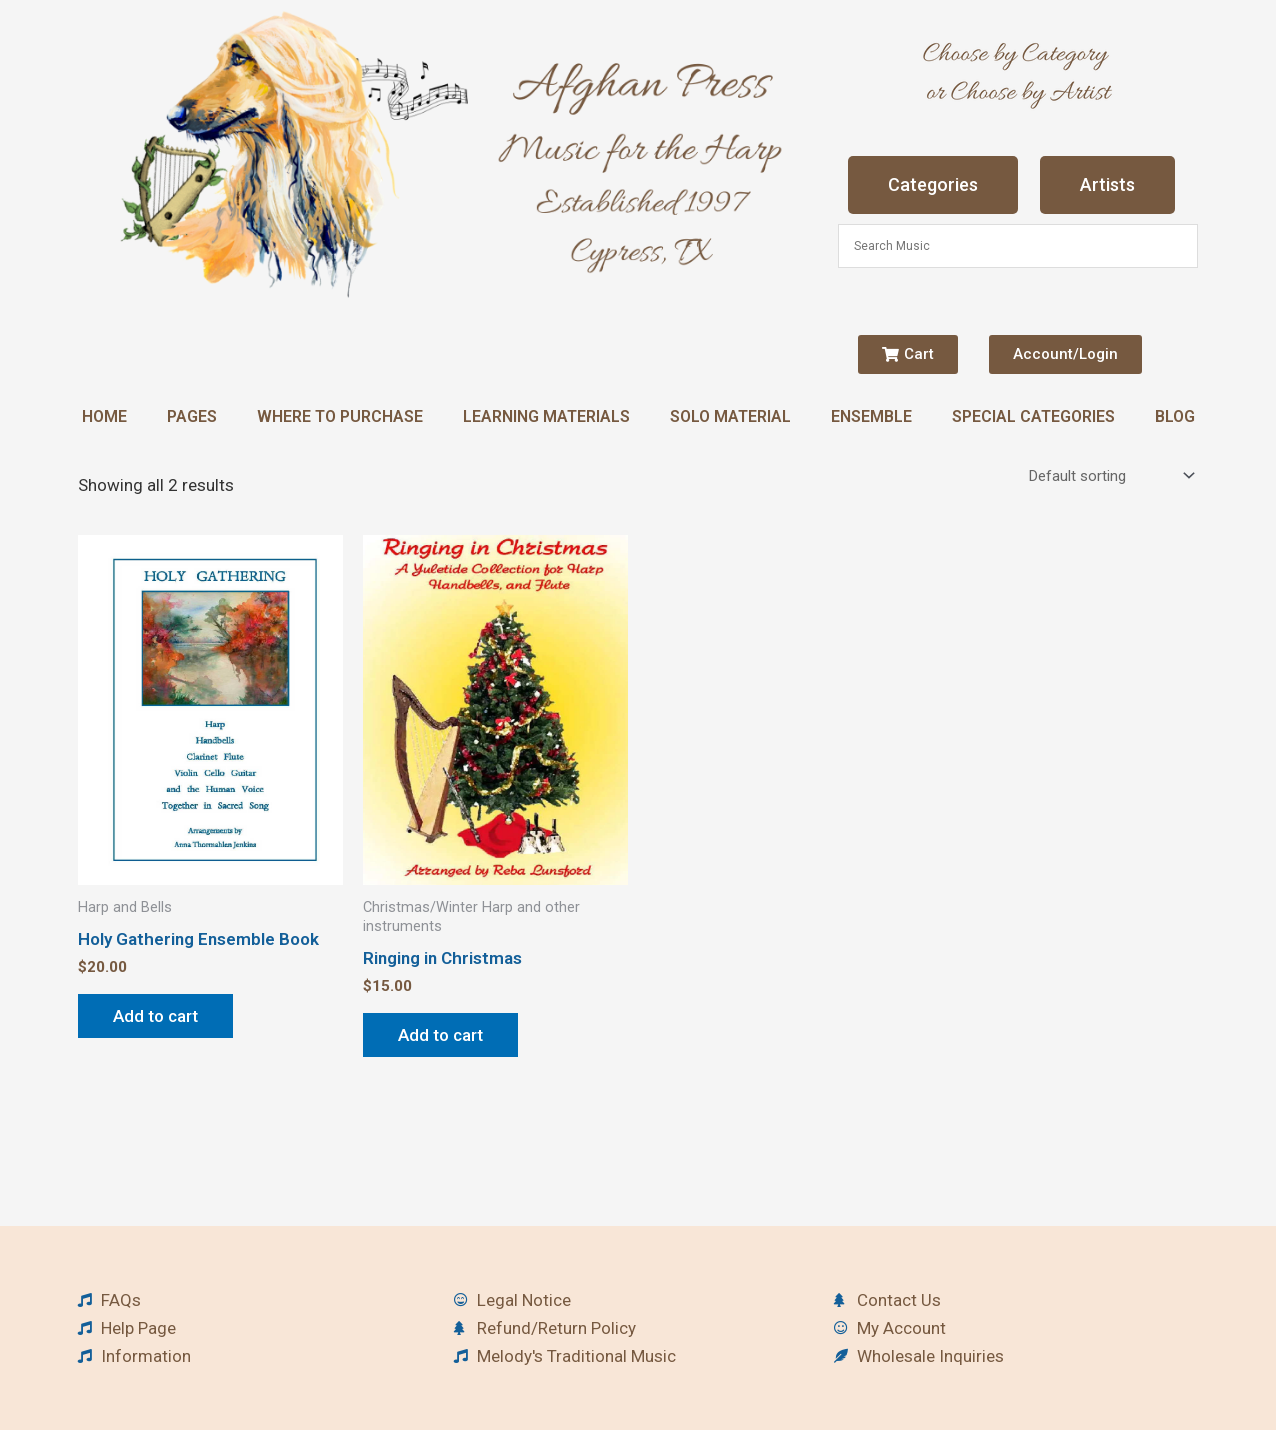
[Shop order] (1109, 476)
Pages (192, 416)
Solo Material (730, 416)
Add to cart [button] (155, 1016)
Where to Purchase (340, 416)
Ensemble (871, 416)
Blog (1175, 416)
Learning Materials (546, 416)
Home (104, 416)
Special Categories (1033, 416)
